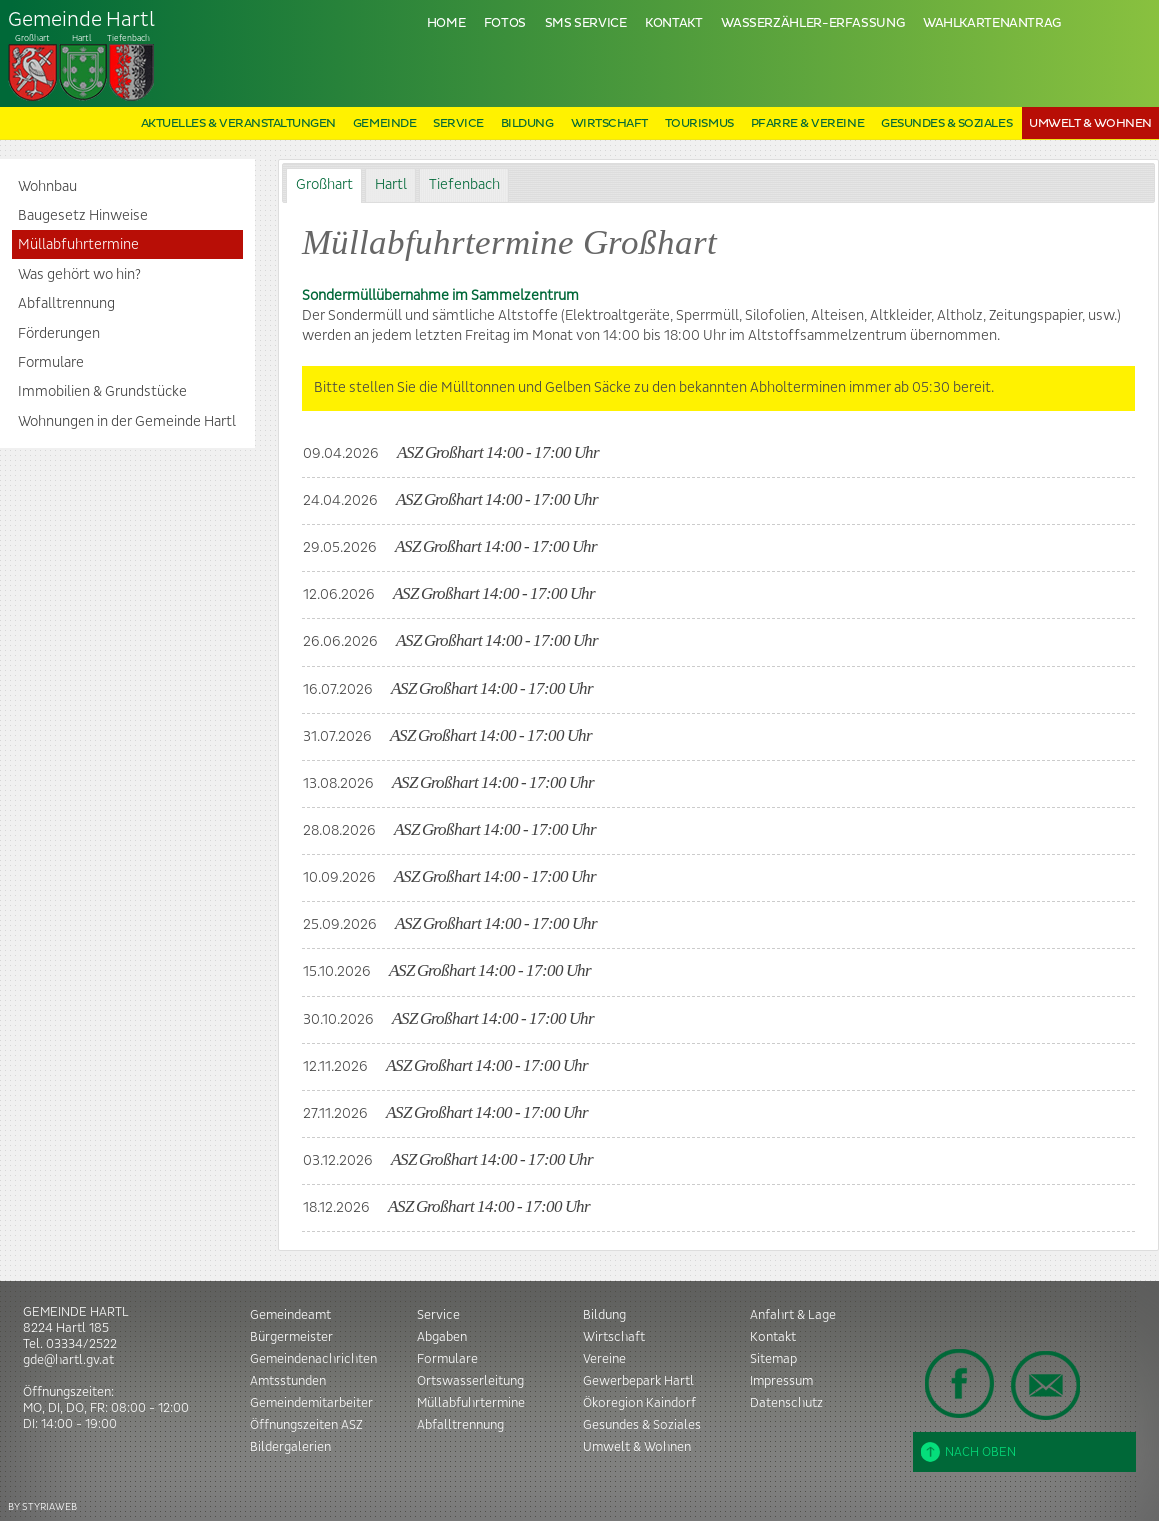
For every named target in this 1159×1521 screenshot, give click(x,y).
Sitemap (773, 1359)
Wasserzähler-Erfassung (812, 23)
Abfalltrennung (66, 304)
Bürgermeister (291, 1337)
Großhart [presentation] (324, 185)
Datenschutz (786, 1403)
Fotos (505, 23)
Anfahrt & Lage (793, 1315)
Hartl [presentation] (391, 185)
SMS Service (586, 23)
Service (458, 123)
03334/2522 (81, 1344)
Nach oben (968, 1452)
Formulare (51, 363)
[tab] (324, 185)
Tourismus (699, 123)
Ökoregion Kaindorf (639, 1403)
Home (446, 23)
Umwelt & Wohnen (1090, 123)
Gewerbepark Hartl (638, 1381)
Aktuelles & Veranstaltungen (238, 123)
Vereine (604, 1359)
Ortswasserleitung (470, 1381)
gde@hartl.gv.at (68, 1360)
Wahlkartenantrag (992, 23)
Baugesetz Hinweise (83, 216)
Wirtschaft (609, 123)
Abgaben (442, 1337)
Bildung (527, 123)
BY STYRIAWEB (42, 1506)
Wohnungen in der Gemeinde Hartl (127, 422)
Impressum (781, 1381)
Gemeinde (384, 123)
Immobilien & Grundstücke (102, 392)
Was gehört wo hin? (79, 275)
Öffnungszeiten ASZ (306, 1425)
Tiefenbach (82, 56)
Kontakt (673, 23)
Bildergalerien (290, 1447)
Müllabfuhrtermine (78, 245)
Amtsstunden (288, 1381)
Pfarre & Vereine (807, 123)
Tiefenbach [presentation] (464, 185)
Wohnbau (47, 187)
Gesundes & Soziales (946, 123)
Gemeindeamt (290, 1315)
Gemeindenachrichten (313, 1359)
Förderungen (59, 334)
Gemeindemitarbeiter (311, 1403)
